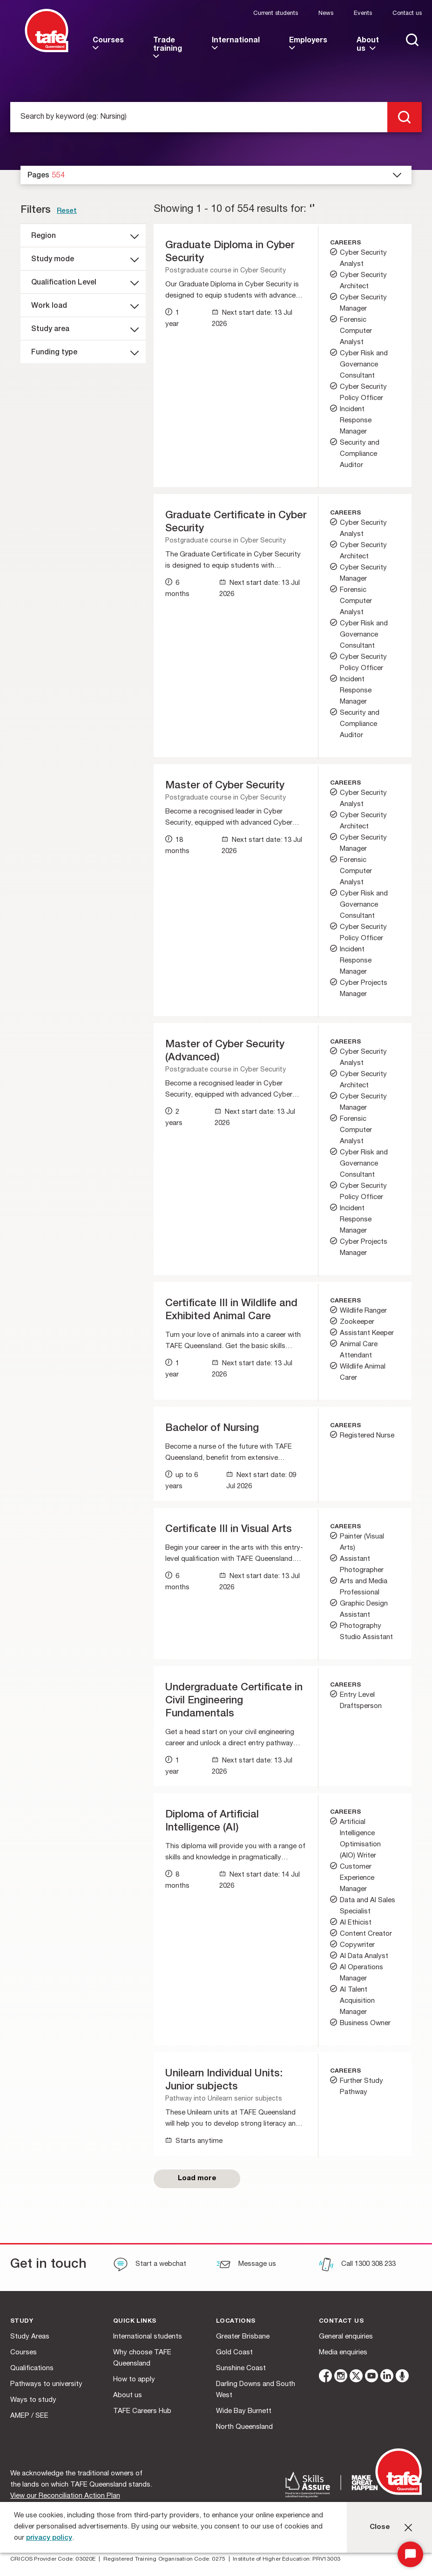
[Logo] (46, 50)
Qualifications (32, 2368)
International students (147, 2336)
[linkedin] (386, 2377)
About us (127, 2395)
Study (21, 2321)
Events (363, 14)
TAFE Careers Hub (142, 2411)
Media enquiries (343, 2352)
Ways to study (33, 2400)
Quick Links (134, 2321)
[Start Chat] (410, 2554)
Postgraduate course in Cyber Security (225, 271)
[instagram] (340, 2377)
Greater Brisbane (243, 2336)
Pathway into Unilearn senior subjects (223, 2099)
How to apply (134, 2379)
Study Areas (29, 2336)
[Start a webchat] (149, 2265)
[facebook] (325, 2377)
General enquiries (346, 2336)
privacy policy (49, 2538)
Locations (236, 2321)
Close (380, 2527)
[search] (404, 117)
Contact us (407, 14)
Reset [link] (67, 211)
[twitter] (356, 2377)
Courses (23, 2352)
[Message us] (246, 2265)
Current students (275, 14)
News (325, 14)
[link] (109, 49)
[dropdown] (216, 175)
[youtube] (371, 2377)
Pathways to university (46, 2384)
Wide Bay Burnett (243, 2411)
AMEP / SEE (29, 2416)
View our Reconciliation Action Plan (65, 2496)
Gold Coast (234, 2352)
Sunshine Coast (241, 2368)
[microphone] (402, 2377)
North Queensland (244, 2427)
